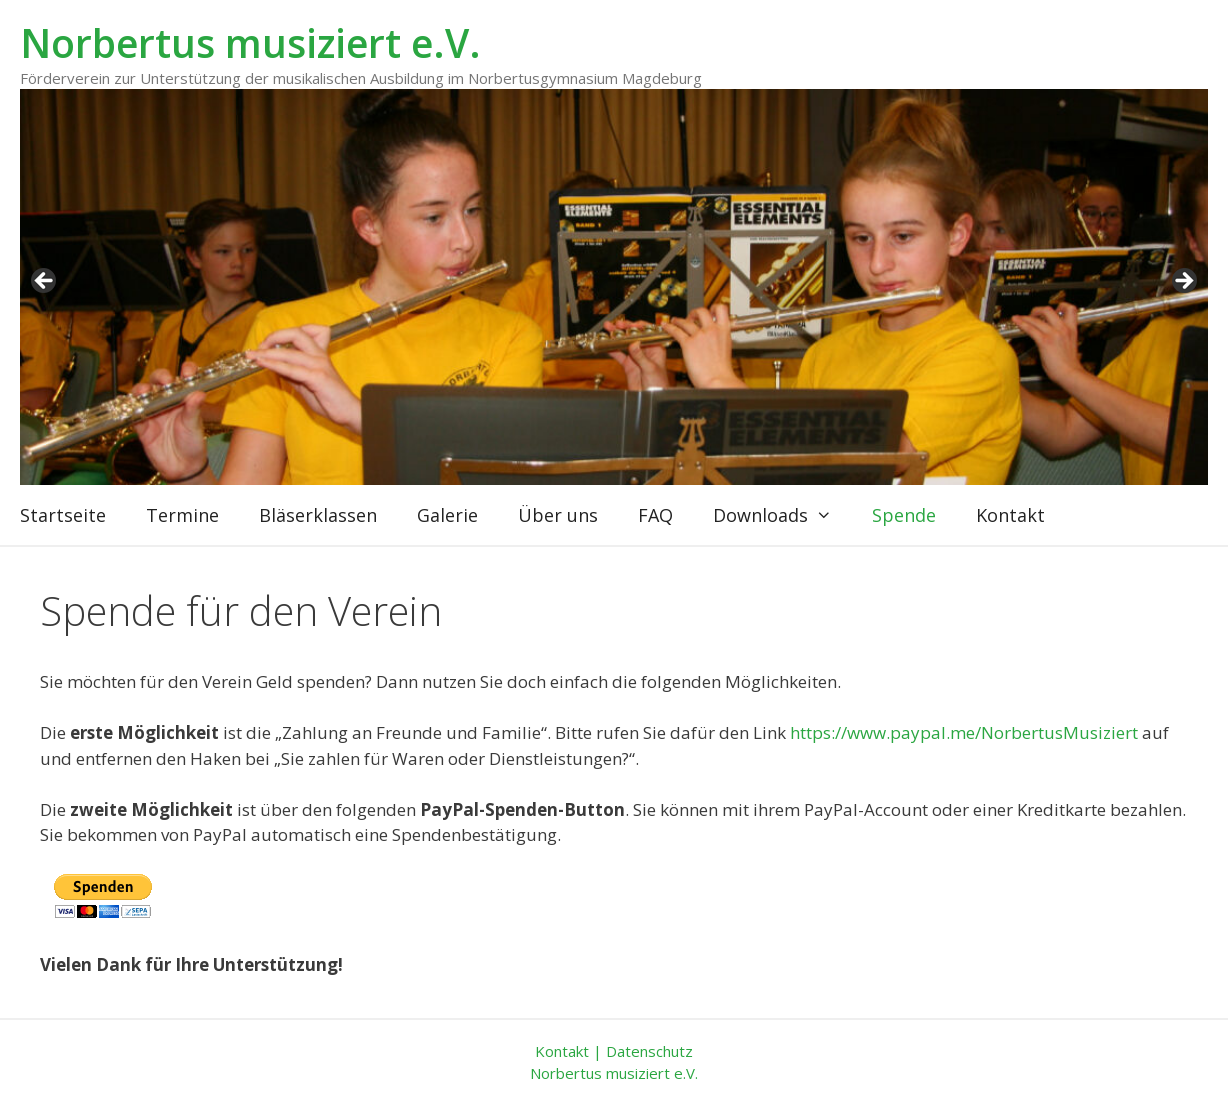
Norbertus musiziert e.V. (250, 42)
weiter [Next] (1183, 282)
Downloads (782, 515)
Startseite (63, 515)
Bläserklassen (318, 515)
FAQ (655, 515)
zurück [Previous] (45, 282)
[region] (614, 287)
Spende (904, 515)
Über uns (558, 515)
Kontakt (1010, 515)
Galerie (447, 515)
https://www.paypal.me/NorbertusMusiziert (964, 732)
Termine (182, 515)
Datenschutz (649, 1051)
